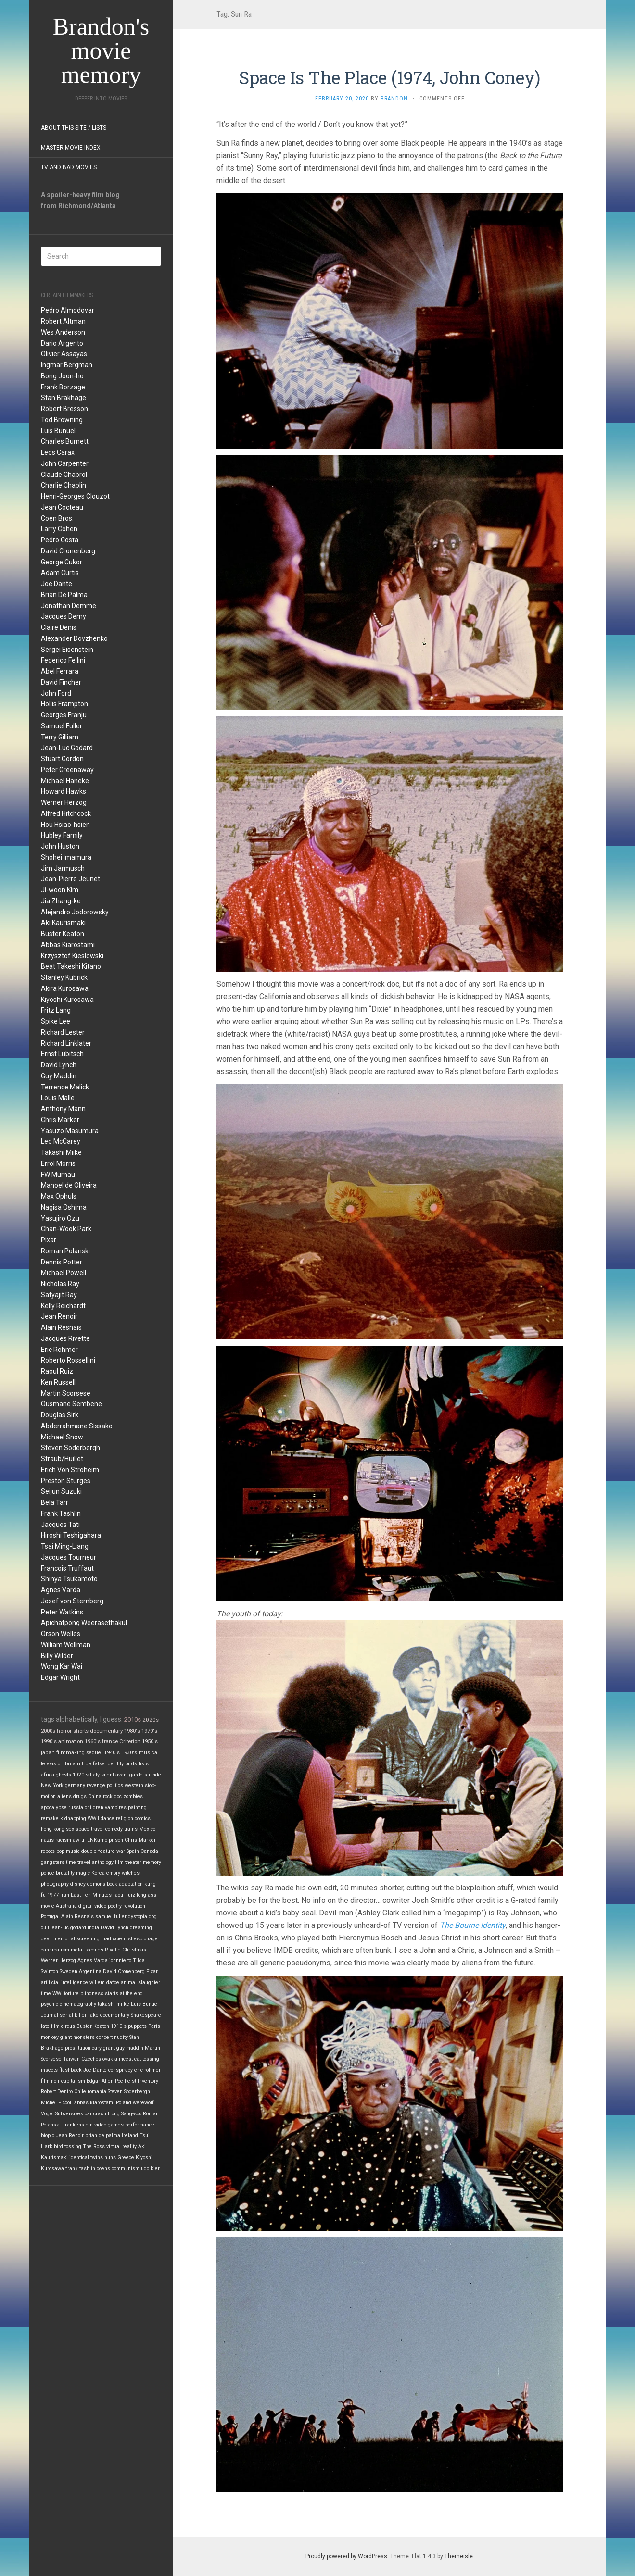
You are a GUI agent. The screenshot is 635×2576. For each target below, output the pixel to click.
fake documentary (108, 2015)
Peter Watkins (62, 1612)
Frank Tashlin (61, 1513)
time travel (78, 1862)
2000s (48, 1730)
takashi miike (113, 2004)
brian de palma (102, 2135)
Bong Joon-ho (62, 376)
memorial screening (76, 1939)
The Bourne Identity (473, 1925)
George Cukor (61, 562)
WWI (57, 1993)
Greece (125, 2157)
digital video (92, 1906)
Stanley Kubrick (64, 977)
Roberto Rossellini (68, 1360)
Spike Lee (55, 1021)
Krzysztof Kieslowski (72, 956)
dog (153, 1916)
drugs (80, 1796)
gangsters (52, 1862)
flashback (70, 2070)
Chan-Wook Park (66, 1229)
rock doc (112, 1796)
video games (109, 2125)
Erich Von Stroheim (70, 1470)
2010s (132, 1719)
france (110, 1741)
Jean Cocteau (62, 507)
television (52, 1764)
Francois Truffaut (67, 1568)
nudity (121, 2037)
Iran (64, 1895)
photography (55, 1884)
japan (48, 1753)
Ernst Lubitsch (62, 1054)
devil (46, 1939)
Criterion (129, 1741)
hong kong (52, 1829)
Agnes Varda (60, 1590)
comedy (114, 1829)
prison (116, 1840)
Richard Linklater (66, 1043)
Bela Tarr (54, 1502)
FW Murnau (58, 1174)
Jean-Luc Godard (67, 747)
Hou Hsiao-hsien (65, 824)
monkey (50, 2037)
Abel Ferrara (59, 671)
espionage (146, 1939)
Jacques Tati (60, 1524)
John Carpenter (65, 463)
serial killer (73, 2015)
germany (75, 1785)
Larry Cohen (59, 529)
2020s (150, 1719)
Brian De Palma (64, 595)
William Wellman (65, 1645)
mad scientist (116, 1939)
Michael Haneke (65, 781)
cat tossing (146, 2059)
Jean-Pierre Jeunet (70, 879)
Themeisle (458, 2556)
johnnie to (120, 1960)
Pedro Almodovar (67, 310)
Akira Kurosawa (65, 988)
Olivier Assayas (64, 354)
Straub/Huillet (62, 1459)
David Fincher (61, 682)
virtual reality (121, 2146)
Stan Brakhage (63, 397)
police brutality (58, 1873)
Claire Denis (58, 627)
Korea (98, 1873)
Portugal (50, 1916)
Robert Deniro (57, 2091)
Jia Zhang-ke (61, 901)
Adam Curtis (60, 572)
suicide (152, 1775)
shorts (81, 1730)
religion (124, 1818)
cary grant (103, 2048)
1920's (81, 1775)
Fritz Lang (56, 1010)
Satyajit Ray (59, 1295)
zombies (133, 1796)
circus (68, 2026)
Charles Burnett (65, 441)
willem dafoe (104, 1982)
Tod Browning (62, 420)
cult (45, 1928)
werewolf (143, 2103)
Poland (123, 2103)
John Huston (60, 846)
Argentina (90, 1971)
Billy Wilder (57, 1656)
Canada (149, 1851)
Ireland (130, 2135)
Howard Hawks (63, 791)
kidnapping (73, 1818)
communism (126, 2168)
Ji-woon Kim (59, 890)
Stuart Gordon (62, 759)
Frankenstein (77, 2125)
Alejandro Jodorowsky (75, 912)
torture (71, 1993)
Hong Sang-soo (124, 2114)
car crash (95, 2114)
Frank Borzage (63, 387)
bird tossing (67, 2146)
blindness (91, 1993)
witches (131, 1873)
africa (47, 1775)
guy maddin (129, 2048)
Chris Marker (60, 1120)
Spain (133, 1851)
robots (48, 1851)
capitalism (73, 2081)
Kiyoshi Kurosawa (67, 999)
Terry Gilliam (59, 737)
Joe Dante (56, 584)
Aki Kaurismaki (63, 922)
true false (93, 1764)
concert (104, 2037)
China (95, 1796)
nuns (110, 2157)
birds (131, 1764)
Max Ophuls (58, 1196)
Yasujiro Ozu (60, 1218)
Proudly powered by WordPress (346, 2556)
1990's (49, 1741)
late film (50, 2026)
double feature (98, 1851)
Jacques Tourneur (68, 1557)
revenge (96, 1785)
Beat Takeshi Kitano (71, 966)
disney (78, 1884)
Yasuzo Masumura (70, 1131)
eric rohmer (147, 2070)
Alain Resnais (61, 1327)
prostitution (77, 2048)
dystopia (137, 1916)
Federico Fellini (63, 660)
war (120, 1851)
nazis (47, 1840)
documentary (106, 1730)
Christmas (134, 1950)
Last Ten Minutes (91, 1895)
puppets (137, 2026)
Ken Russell (58, 1382)
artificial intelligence (64, 1982)
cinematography (78, 2004)
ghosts (63, 1775)
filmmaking (70, 1753)
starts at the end (124, 1993)
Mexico (147, 1829)
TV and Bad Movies (69, 167)
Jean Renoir (59, 1316)
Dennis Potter (61, 1262)
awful (79, 1840)
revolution (134, 1906)
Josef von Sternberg (72, 1601)
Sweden (68, 1971)
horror (64, 1730)
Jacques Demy (63, 616)
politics (115, 1785)
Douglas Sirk (59, 1415)
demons (96, 1884)
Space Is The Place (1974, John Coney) (389, 77)
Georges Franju (64, 715)
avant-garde (129, 1775)
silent (107, 1775)
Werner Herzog (64, 802)
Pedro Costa (59, 540)
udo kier (150, 2168)
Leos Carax (58, 452)
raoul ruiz (124, 1895)
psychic (49, 2004)
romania (97, 2091)
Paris (154, 2026)
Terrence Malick (65, 1087)
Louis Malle (58, 1097)
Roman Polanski (65, 1251)
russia (75, 1807)
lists (144, 1764)
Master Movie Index (71, 147)
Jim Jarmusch (63, 868)
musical (149, 1753)
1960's (93, 1741)
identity (115, 1764)
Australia (66, 1906)
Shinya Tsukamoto (69, 1579)
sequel (94, 1753)
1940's (112, 1753)
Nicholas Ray (60, 1284)
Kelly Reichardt (63, 1306)
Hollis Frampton (64, 704)
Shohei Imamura (66, 857)
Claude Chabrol (64, 474)
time (46, 1993)
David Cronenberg (68, 551)
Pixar (48, 1240)
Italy (95, 1775)
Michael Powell (63, 1272)
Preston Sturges (65, 1481)
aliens (64, 1796)
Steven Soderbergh (70, 1447)
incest (126, 2059)
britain (72, 1764)
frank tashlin (80, 2168)
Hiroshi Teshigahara (71, 1535)
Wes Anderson (63, 332)
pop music (68, 1851)
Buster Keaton (62, 934)
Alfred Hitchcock (66, 813)
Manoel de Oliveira (69, 1185)
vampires (116, 1807)
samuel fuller (111, 1916)
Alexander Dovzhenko (74, 638)
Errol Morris (58, 1163)
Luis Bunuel (58, 431)
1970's (149, 1731)
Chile (80, 2091)
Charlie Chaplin (63, 485)
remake (50, 1818)
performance (139, 2125)
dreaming (141, 1928)
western (134, 1785)
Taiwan (71, 2059)
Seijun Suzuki (61, 1491)
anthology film (108, 1862)
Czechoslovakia (99, 2059)
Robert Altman (63, 321)
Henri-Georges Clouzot (75, 496)
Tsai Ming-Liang (65, 1546)
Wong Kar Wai (61, 1666)
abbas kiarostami (94, 2103)
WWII (93, 1818)
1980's (132, 1730)
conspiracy (120, 2070)
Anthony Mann (63, 1109)
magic (83, 1873)
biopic (47, 2135)
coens (103, 2168)
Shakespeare (146, 2015)
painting (137, 1807)
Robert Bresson (64, 409)
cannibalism (55, 1950)
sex (70, 1829)
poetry (115, 1906)
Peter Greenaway (67, 770)
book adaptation (125, 1884)
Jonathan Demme (68, 606)
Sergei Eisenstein (67, 649)
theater (133, 1862)
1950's (150, 1741)
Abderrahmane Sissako (77, 1426)
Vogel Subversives (62, 2114)
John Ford (56, 693)
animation (70, 1741)
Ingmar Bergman (66, 365)
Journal (49, 2015)
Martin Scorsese (65, 1393)
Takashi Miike (61, 1152)
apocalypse (54, 1807)
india (93, 1928)
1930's (129, 1753)
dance (107, 1818)
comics (143, 1818)
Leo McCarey (60, 1141)
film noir (50, 2081)
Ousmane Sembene (71, 1404)
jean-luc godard (68, 1928)
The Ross (94, 2146)
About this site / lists (73, 128)
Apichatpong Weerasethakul (84, 1622)
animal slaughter (140, 1982)
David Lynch (58, 1065)
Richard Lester (63, 1032)
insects (49, 2070)
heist (130, 2081)
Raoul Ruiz (57, 1371)
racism (63, 1840)
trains (131, 1829)
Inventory (148, 2081)
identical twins (86, 2157)
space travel (90, 1829)
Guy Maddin (58, 1076)
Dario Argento (62, 343)
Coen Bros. (57, 518)
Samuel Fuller (61, 726)
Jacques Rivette (65, 1338)
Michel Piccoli (57, 2103)
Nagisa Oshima (64, 1207)
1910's (119, 2026)
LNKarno (97, 1840)
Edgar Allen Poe (105, 2081)
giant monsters (77, 2037)
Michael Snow (62, 1437)
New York (52, 1785)
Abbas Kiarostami (68, 945)
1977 (53, 1895)
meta (76, 1950)
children (94, 1807)
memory (152, 1862)
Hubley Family (62, 835)
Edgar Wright (60, 1677)
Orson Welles (60, 1634)
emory (113, 1873)
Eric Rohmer (59, 1349)
